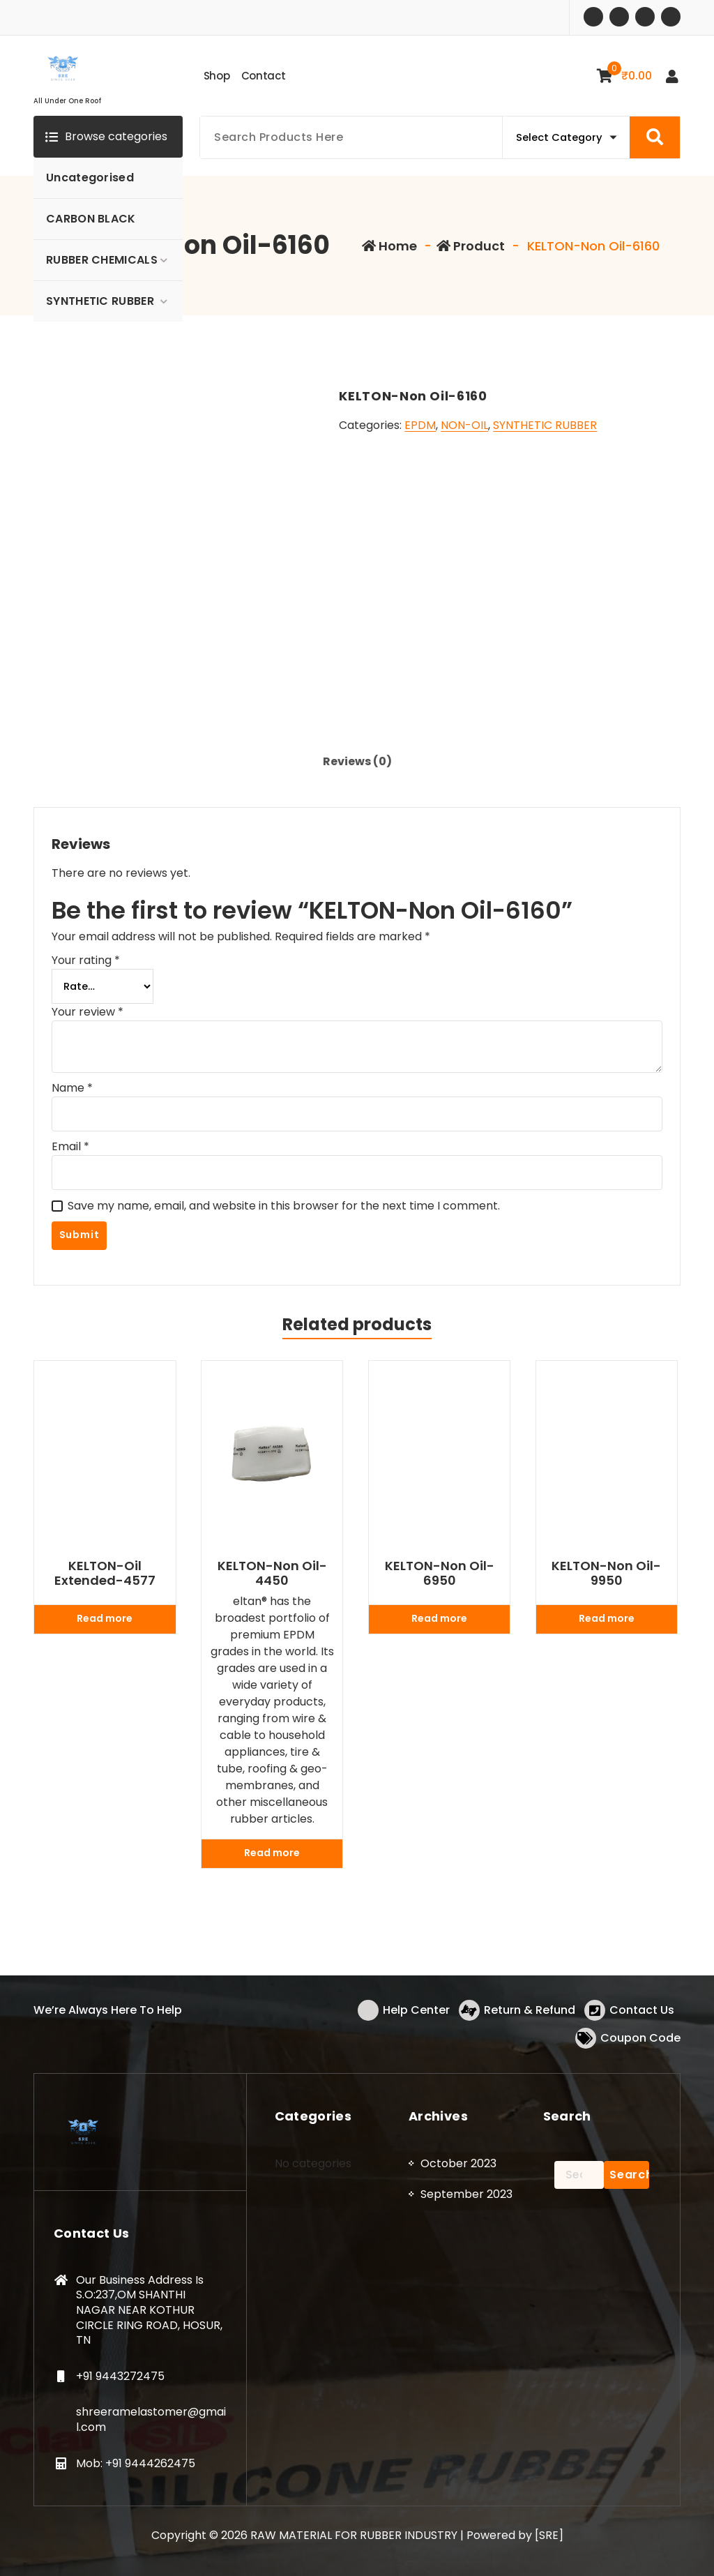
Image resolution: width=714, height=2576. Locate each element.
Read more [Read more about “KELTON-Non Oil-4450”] (272, 1853)
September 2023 (466, 2194)
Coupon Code (640, 2038)
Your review (87, 1012)
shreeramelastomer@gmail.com (151, 2419)
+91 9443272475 (120, 2376)
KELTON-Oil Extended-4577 (104, 1573)
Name (72, 1088)
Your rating (86, 960)
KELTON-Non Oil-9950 (606, 1573)
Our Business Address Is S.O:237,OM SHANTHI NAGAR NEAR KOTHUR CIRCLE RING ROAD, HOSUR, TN (149, 2310)
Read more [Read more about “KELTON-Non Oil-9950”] (607, 1618)
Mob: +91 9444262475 (135, 2463)
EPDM (420, 425)
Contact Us (641, 2010)
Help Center (416, 2010)
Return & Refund (529, 2010)
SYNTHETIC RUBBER (100, 301)
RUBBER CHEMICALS (102, 260)
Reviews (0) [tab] (357, 761)
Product (470, 246)
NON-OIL (464, 425)
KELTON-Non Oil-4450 (272, 1573)
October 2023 (458, 2163)
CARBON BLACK (91, 219)
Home (389, 246)
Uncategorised (90, 178)
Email (70, 1146)
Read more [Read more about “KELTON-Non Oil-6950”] (439, 1618)
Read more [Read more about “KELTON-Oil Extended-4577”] (104, 1618)
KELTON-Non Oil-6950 (439, 1573)
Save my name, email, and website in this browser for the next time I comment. (284, 1206)
